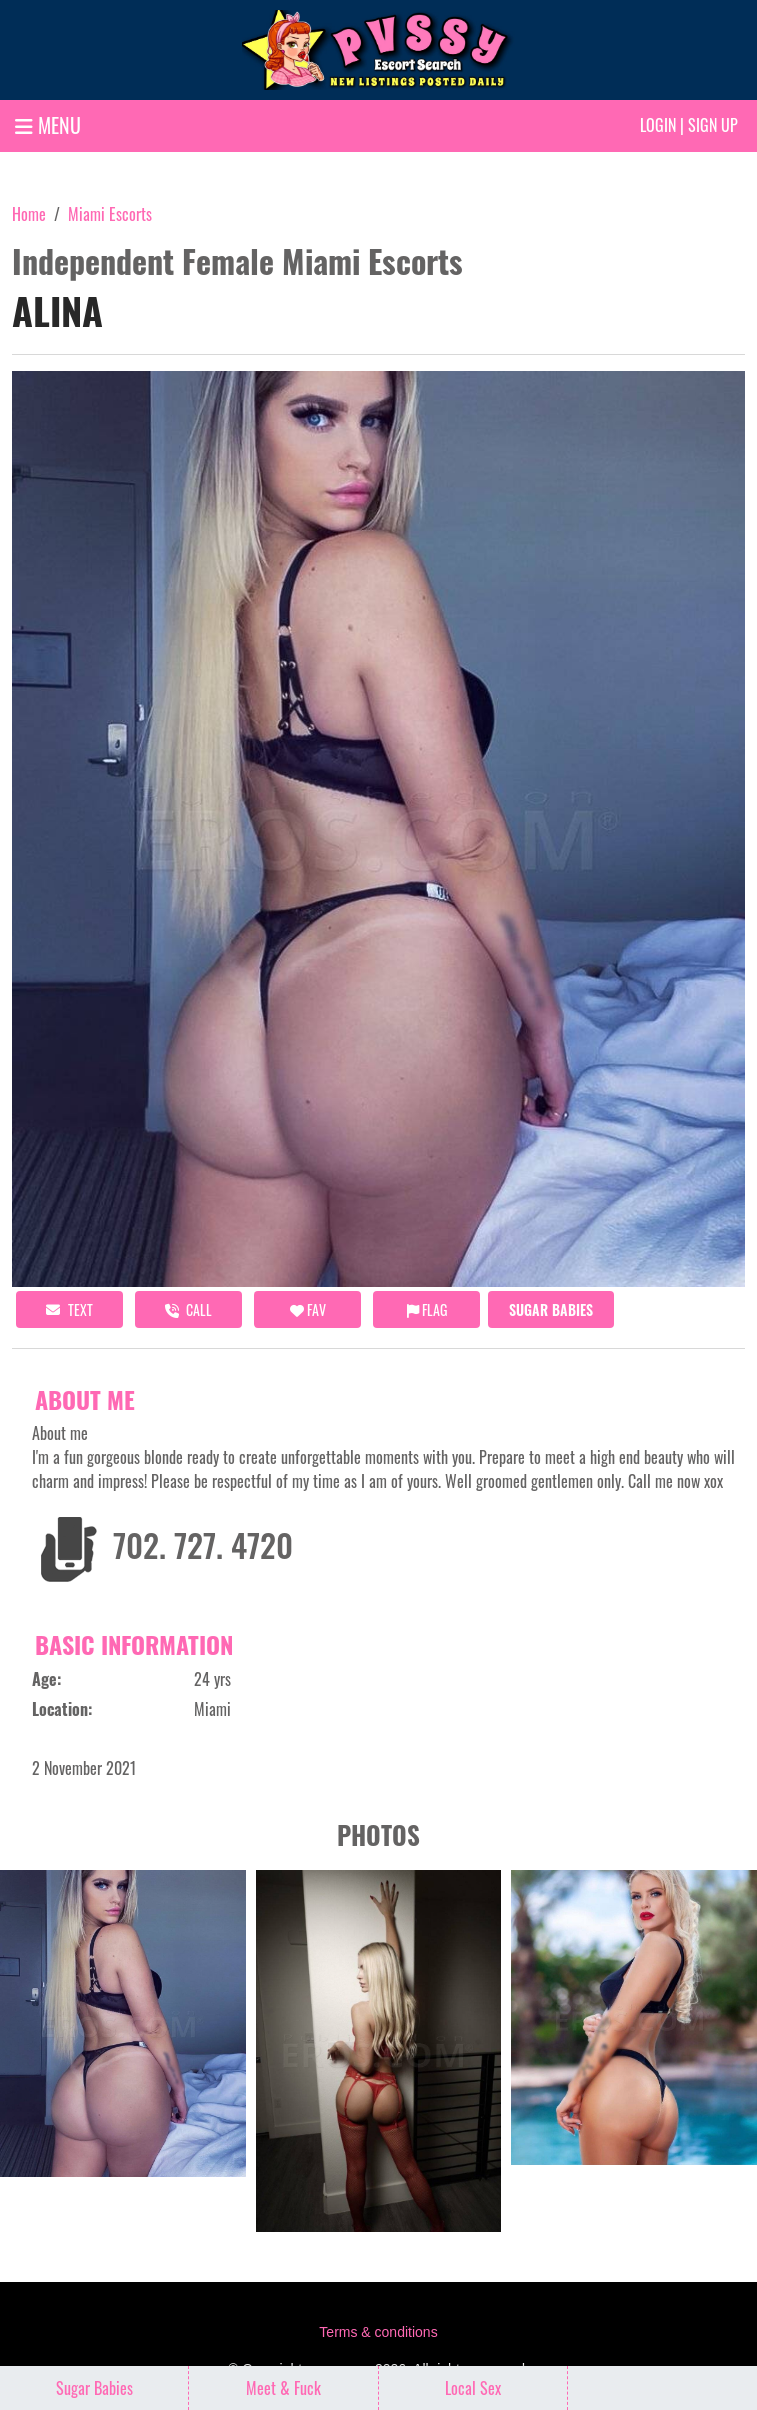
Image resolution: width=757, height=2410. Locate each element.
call (188, 1309)
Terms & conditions (378, 2332)
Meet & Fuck (283, 2388)
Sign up (713, 125)
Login (658, 125)
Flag (427, 1309)
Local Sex (473, 2388)
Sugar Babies (551, 1309)
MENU (48, 125)
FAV (308, 1309)
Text (69, 1309)
